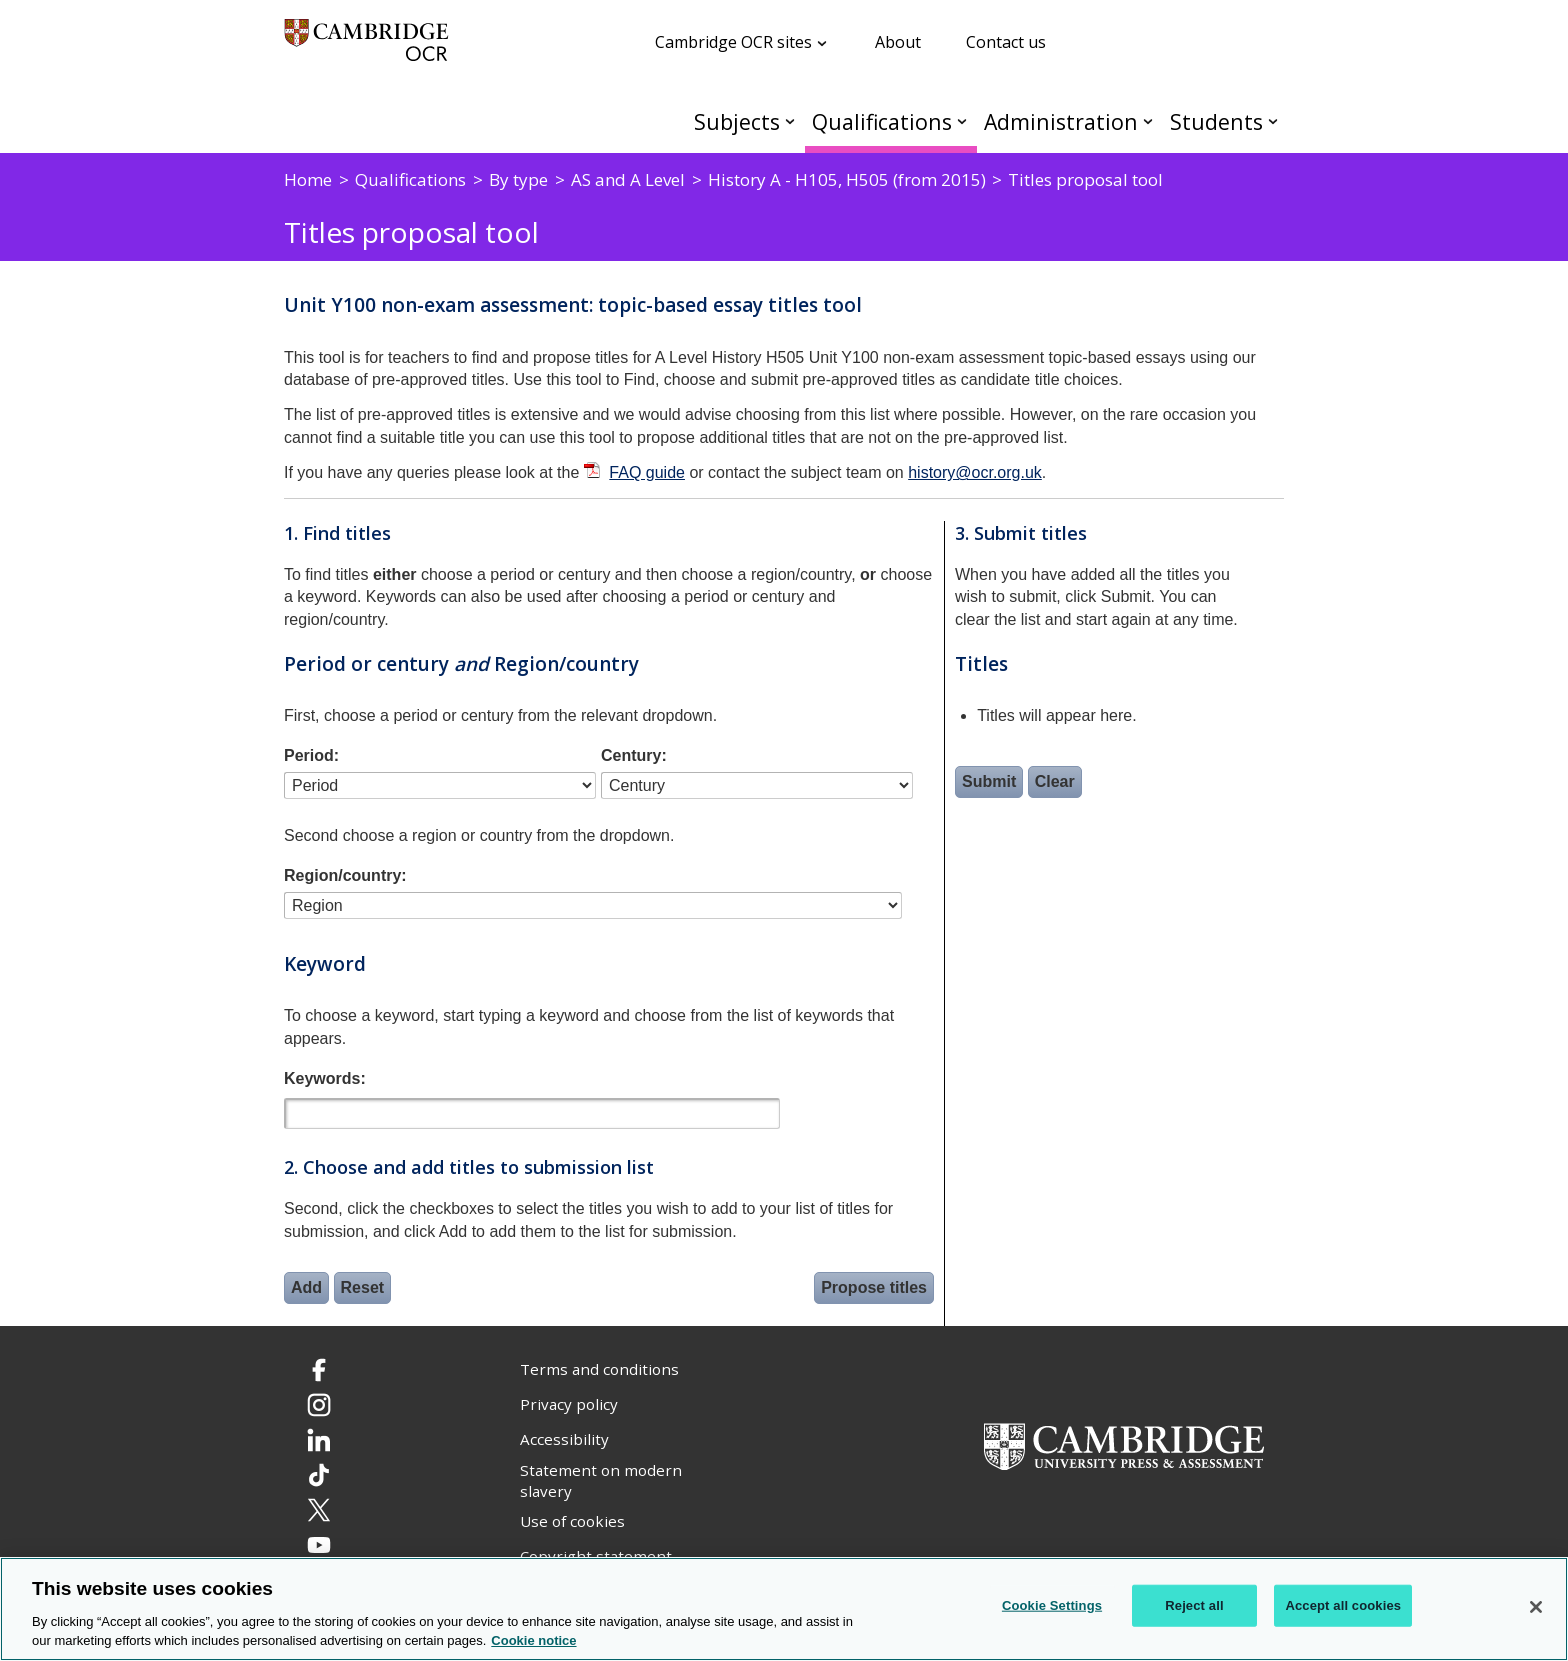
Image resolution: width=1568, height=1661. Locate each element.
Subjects (737, 121)
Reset (363, 1287)
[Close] (1536, 1607)
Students (1216, 121)
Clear (1055, 781)
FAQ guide (647, 472)
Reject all (1194, 1605)
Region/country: (345, 875)
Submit (989, 781)
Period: (311, 755)
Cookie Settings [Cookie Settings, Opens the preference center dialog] (1052, 1605)
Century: (634, 755)
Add (306, 1287)
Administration (1061, 121)
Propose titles (874, 1287)
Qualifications (882, 121)
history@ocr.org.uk (975, 472)
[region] (784, 1609)
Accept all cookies (1343, 1605)
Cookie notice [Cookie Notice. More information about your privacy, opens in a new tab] (533, 1640)
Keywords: (325, 1078)
